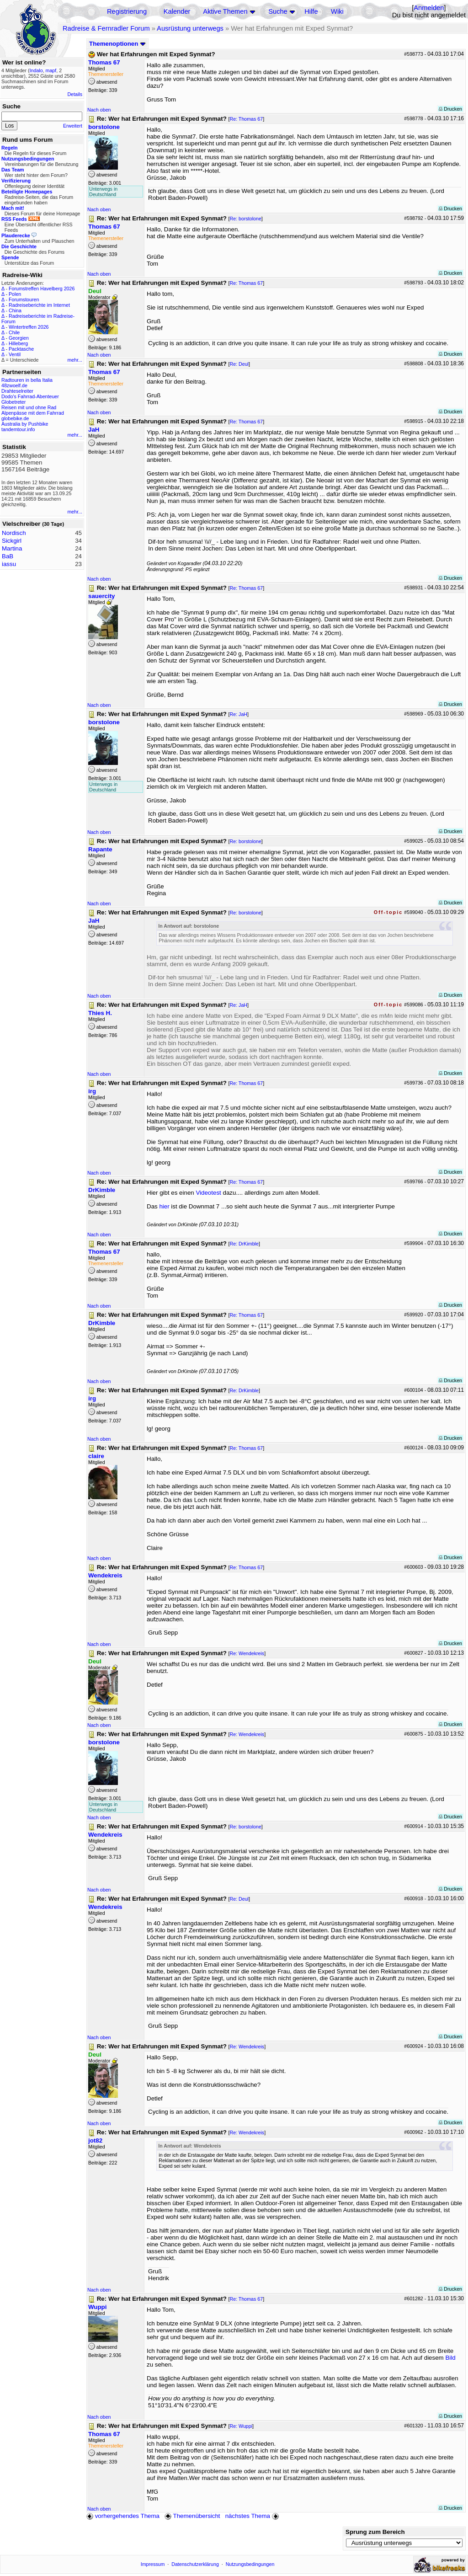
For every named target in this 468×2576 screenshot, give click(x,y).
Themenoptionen (117, 43)
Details (74, 94)
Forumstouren (24, 299)
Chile (14, 332)
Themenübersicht (192, 2515)
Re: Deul (239, 364)
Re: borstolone (245, 218)
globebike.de (15, 418)
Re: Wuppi (241, 2426)
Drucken (450, 109)
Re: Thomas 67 (246, 119)
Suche (277, 11)
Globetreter (13, 402)
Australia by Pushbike (24, 424)
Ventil (15, 354)
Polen (15, 294)
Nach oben (99, 109)
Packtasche (21, 349)
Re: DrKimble (244, 1243)
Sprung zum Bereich (375, 2531)
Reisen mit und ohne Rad (28, 407)
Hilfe (311, 11)
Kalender (177, 11)
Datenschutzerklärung (195, 2564)
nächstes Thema (253, 2515)
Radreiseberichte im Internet (39, 305)
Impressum (153, 2564)
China (15, 310)
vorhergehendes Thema (123, 2515)
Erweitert (72, 125)
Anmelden (429, 7)
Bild (450, 2357)
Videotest (209, 1192)
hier (164, 1206)
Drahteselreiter (17, 391)
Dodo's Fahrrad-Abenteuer (30, 396)
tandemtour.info (18, 429)
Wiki (337, 11)
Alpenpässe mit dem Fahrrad (32, 413)
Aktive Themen (225, 11)
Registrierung (127, 11)
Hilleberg (18, 343)
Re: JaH (239, 714)
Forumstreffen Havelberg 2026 (41, 288)
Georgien (19, 338)
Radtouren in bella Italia (27, 380)
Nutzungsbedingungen (250, 2564)
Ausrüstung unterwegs (190, 28)
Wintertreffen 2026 (28, 327)
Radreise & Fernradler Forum (106, 28)
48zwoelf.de (14, 385)
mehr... (74, 360)
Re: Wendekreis (247, 1653)
